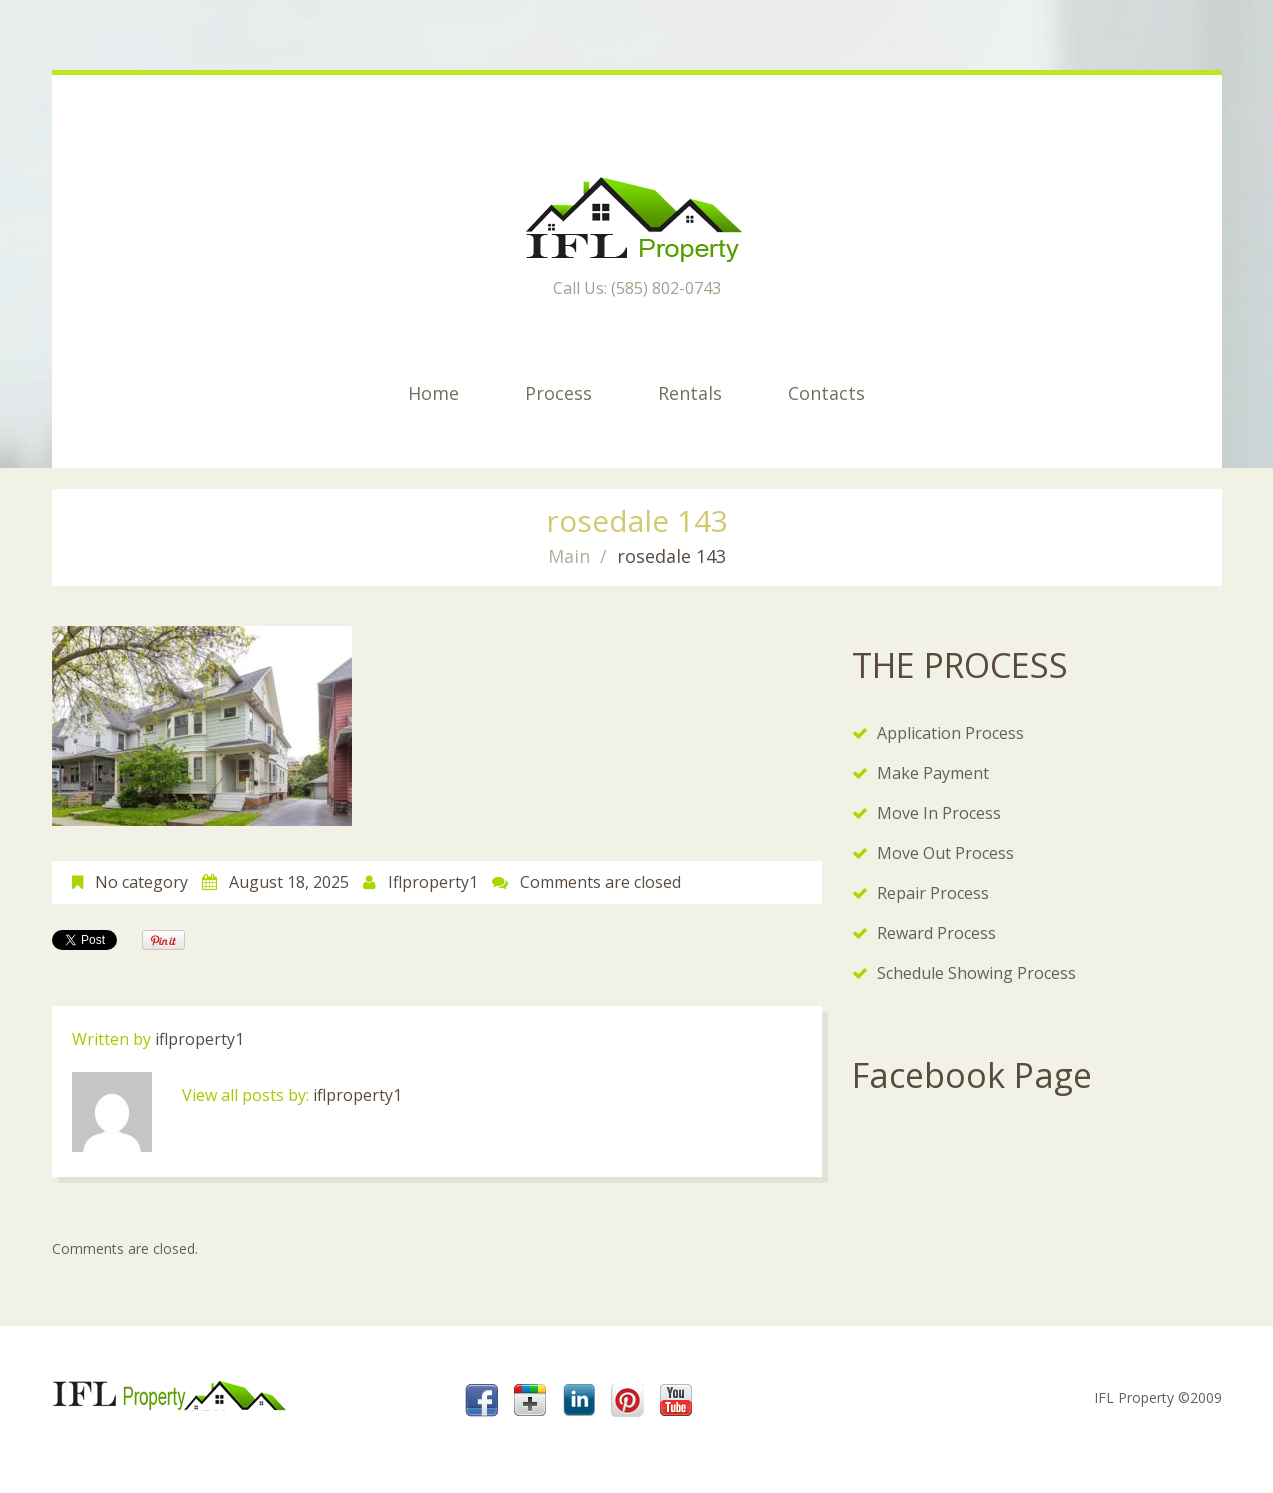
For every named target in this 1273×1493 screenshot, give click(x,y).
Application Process (950, 733)
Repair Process (933, 893)
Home (433, 393)
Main (569, 556)
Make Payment (933, 773)
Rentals (690, 393)
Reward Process (936, 933)
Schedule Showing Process (976, 973)
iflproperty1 (433, 882)
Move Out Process (945, 853)
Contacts (826, 393)
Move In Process (939, 813)
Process (558, 393)
